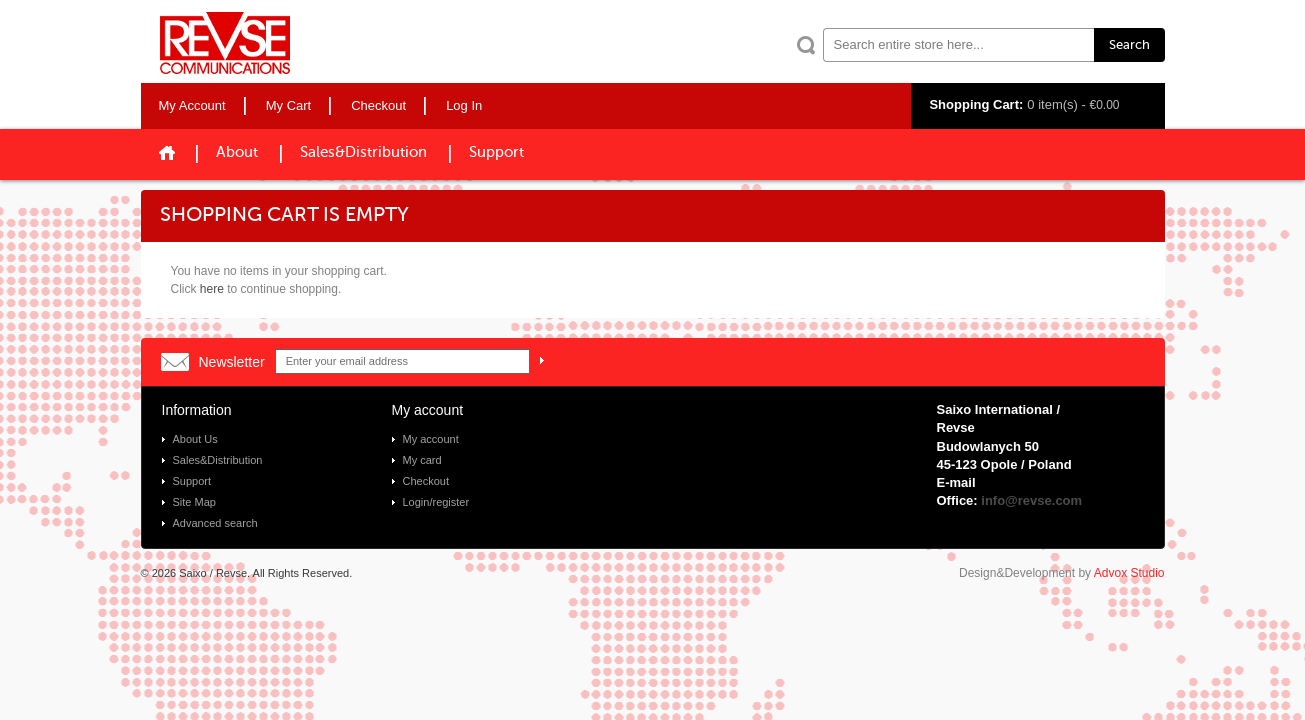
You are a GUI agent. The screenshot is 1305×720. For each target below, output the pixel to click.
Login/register (436, 502)
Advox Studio (1129, 573)
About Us (195, 439)
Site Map (194, 502)
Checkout (426, 481)
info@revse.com (1031, 500)
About (237, 152)
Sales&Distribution (363, 152)
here (212, 289)
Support (496, 152)
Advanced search (215, 523)
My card (422, 460)
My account (431, 439)
